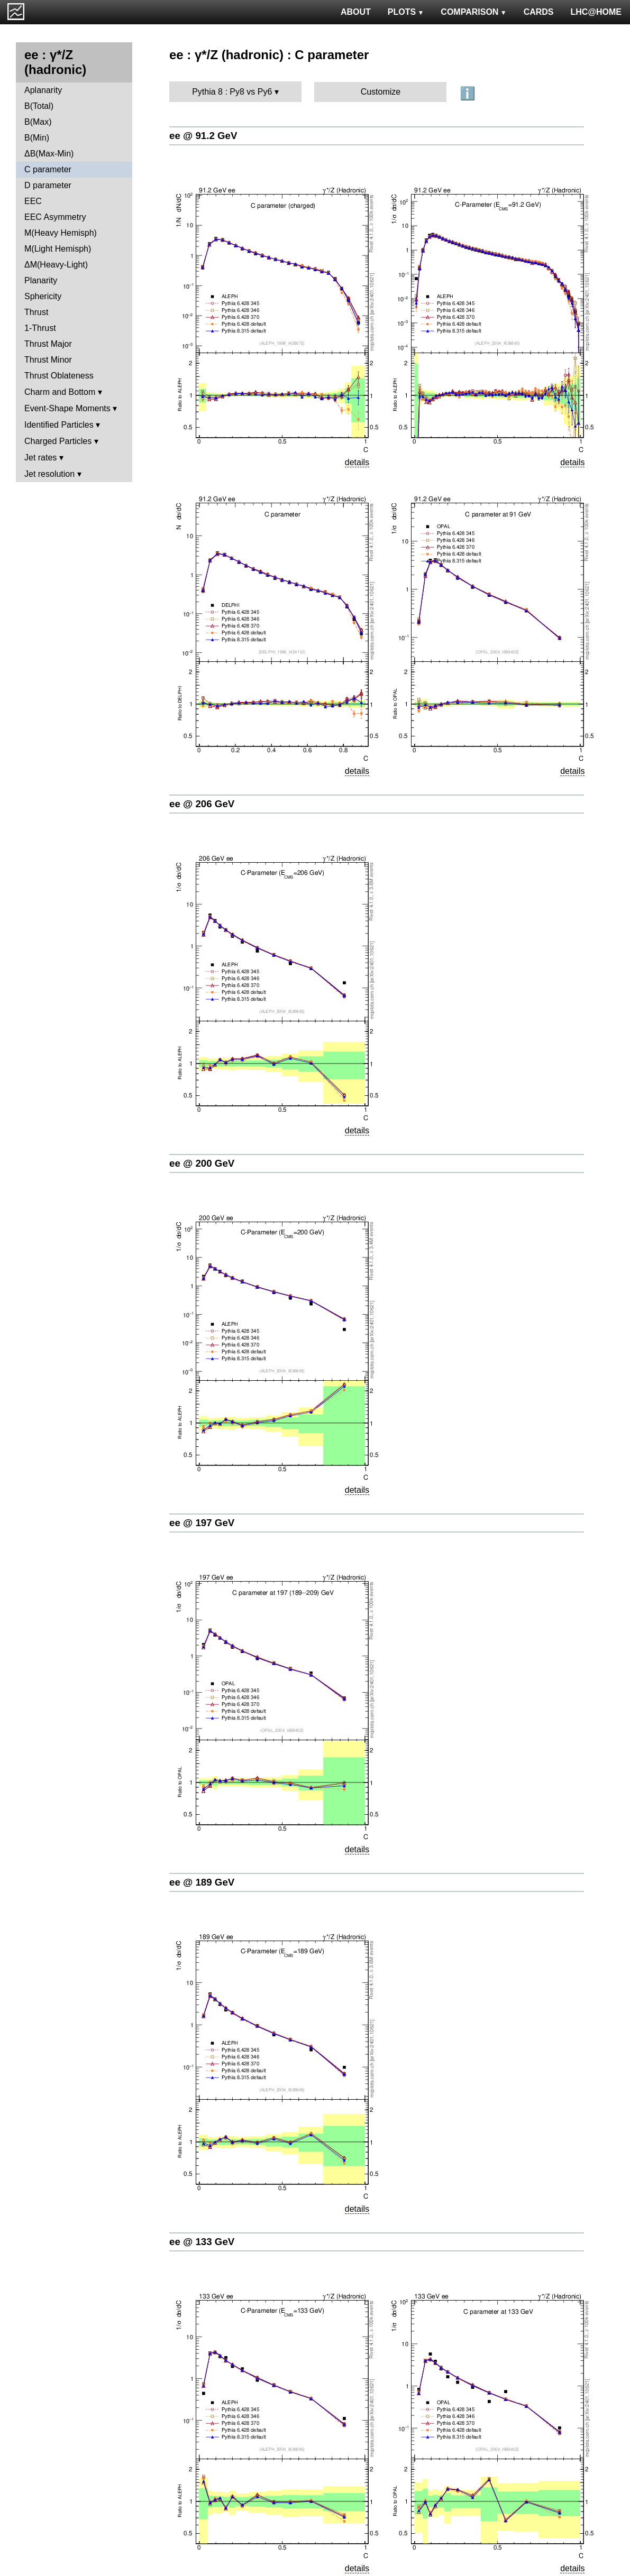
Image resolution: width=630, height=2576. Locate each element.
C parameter (47, 169)
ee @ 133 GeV (201, 2241)
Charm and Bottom (59, 391)
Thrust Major (48, 343)
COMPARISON (473, 11)
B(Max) (38, 121)
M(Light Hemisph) (57, 248)
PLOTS (406, 11)
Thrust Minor (48, 359)
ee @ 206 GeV (201, 803)
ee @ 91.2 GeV (203, 135)
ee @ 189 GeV (201, 1882)
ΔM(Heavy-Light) (56, 264)
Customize (381, 91)
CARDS (539, 11)
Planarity (40, 280)
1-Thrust (40, 328)
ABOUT (356, 11)
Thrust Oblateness (59, 375)
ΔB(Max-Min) (49, 153)
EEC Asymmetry (55, 217)
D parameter (47, 185)
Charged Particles (58, 441)
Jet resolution (49, 473)
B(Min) (36, 137)
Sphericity (42, 296)
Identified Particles (59, 424)
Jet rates (40, 457)
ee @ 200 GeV (201, 1163)
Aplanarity (43, 90)
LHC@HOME (596, 11)
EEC (33, 201)
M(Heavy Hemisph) (60, 232)
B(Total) (38, 105)
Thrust (36, 312)
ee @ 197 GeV (201, 1522)
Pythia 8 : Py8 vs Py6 (232, 91)
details (357, 462)
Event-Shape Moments (67, 408)
